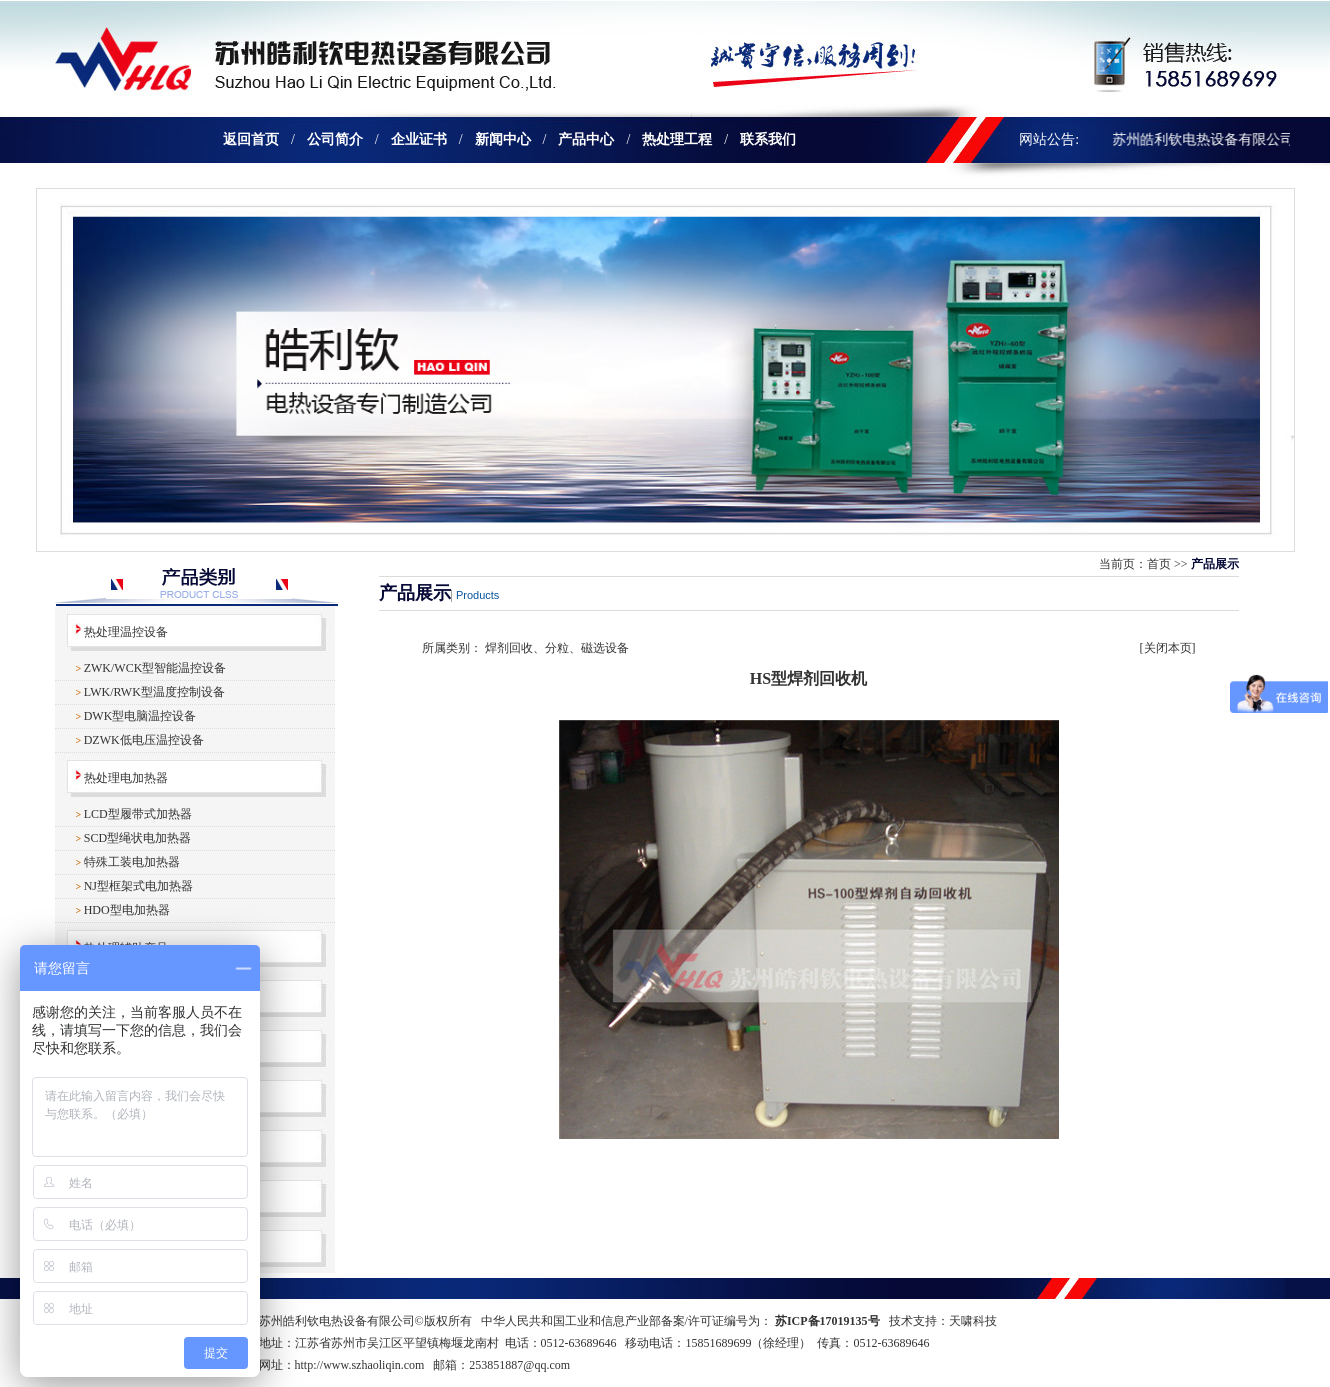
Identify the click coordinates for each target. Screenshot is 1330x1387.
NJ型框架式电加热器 (138, 886)
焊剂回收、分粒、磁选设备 (557, 648)
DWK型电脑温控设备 (140, 716)
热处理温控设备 (126, 632)
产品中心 (586, 139)
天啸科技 (973, 1321)
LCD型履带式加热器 (138, 814)
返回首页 (251, 139)
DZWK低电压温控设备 (144, 740)
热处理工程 (677, 139)
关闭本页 (1168, 648)
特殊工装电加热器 (132, 862)
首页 (1159, 564)
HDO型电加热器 (127, 910)
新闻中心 (503, 139)
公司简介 (335, 139)
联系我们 (768, 139)
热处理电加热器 (126, 778)
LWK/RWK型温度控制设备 (154, 692)
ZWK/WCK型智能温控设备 (155, 668)
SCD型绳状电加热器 (137, 838)
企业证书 (419, 139)
